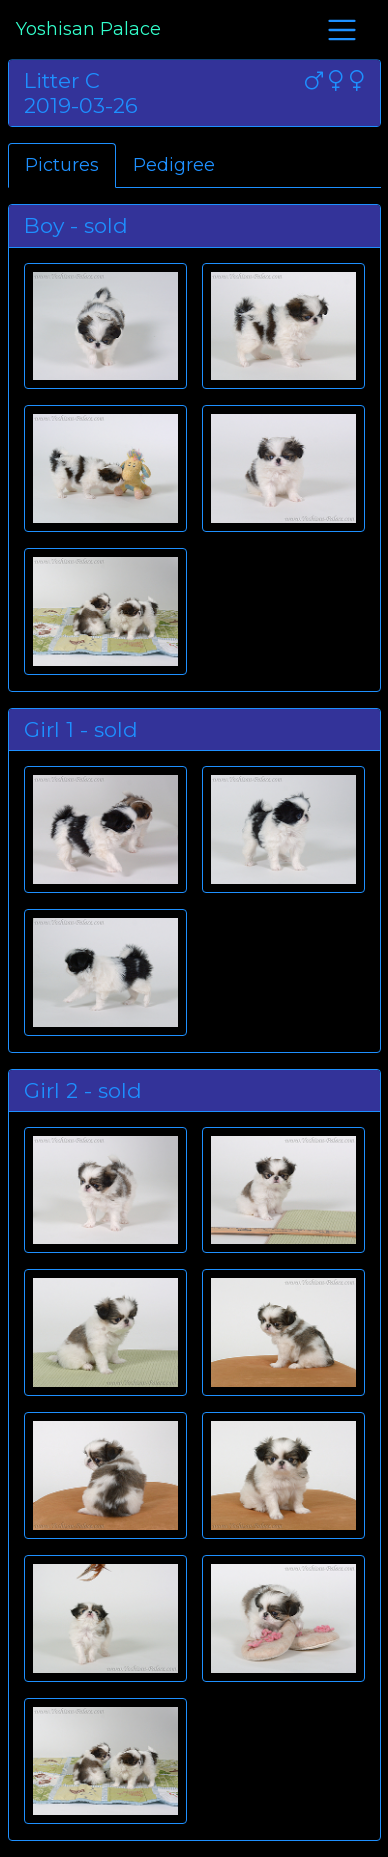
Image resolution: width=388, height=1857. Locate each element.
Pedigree (174, 165)
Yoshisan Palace (88, 29)
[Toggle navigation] (342, 30)
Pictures (62, 165)
